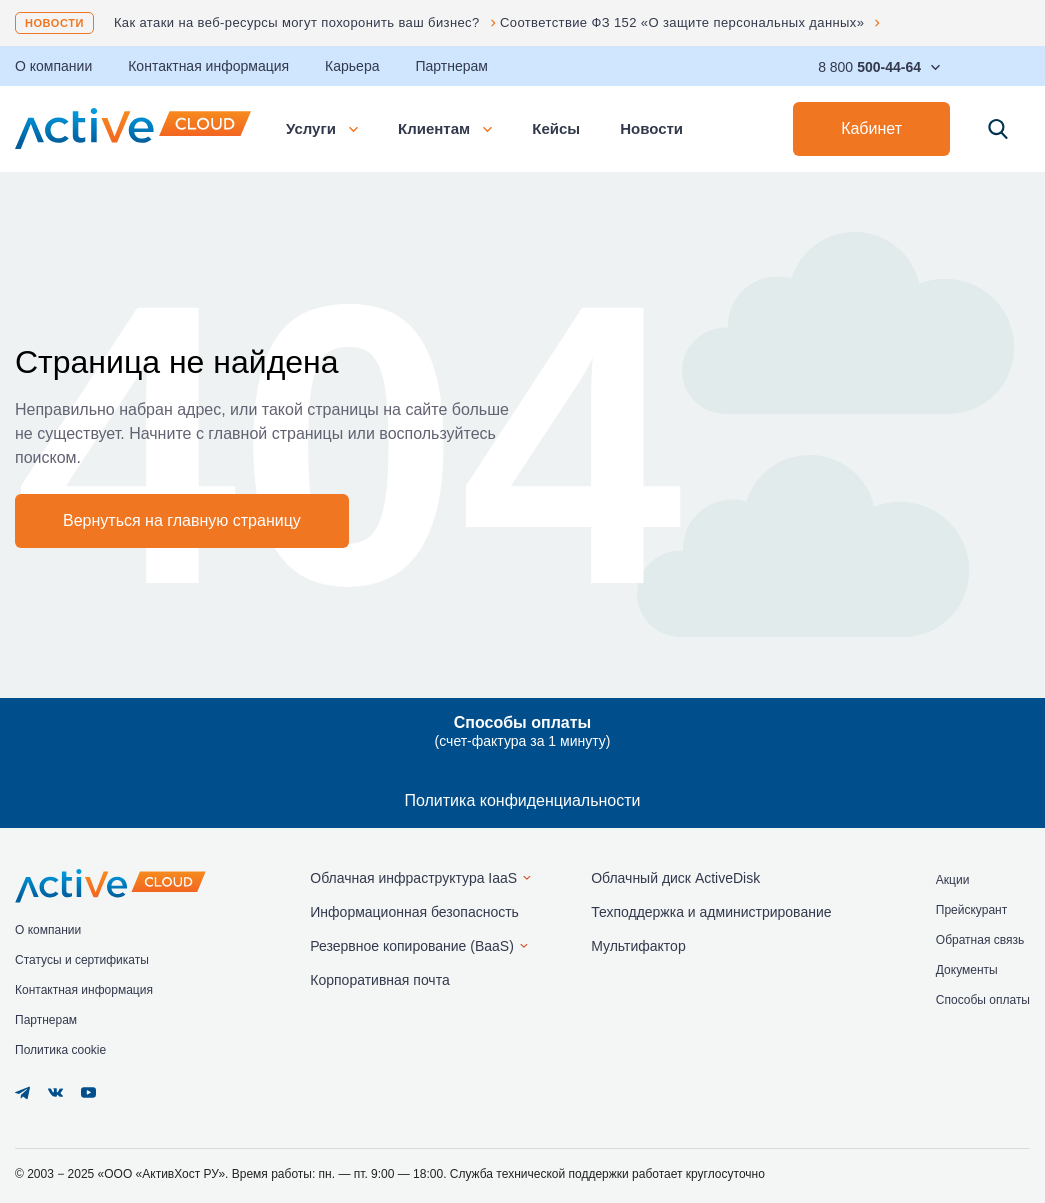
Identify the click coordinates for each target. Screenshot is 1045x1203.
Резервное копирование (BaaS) (412, 946)
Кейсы (556, 128)
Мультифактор (638, 946)
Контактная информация (208, 66)
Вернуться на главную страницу (182, 520)
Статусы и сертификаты (82, 960)
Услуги (322, 128)
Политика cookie (60, 1050)
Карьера (352, 66)
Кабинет (871, 128)
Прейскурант (971, 910)
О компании (48, 930)
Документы (967, 970)
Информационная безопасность (414, 912)
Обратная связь (980, 940)
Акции (953, 880)
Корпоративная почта (379, 980)
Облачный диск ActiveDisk (675, 878)
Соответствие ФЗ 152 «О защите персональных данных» (682, 22)
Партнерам (451, 66)
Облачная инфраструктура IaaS (413, 878)
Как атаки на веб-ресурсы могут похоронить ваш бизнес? (297, 22)
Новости (54, 23)
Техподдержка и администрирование (711, 912)
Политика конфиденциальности (522, 800)
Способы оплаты (983, 1000)
